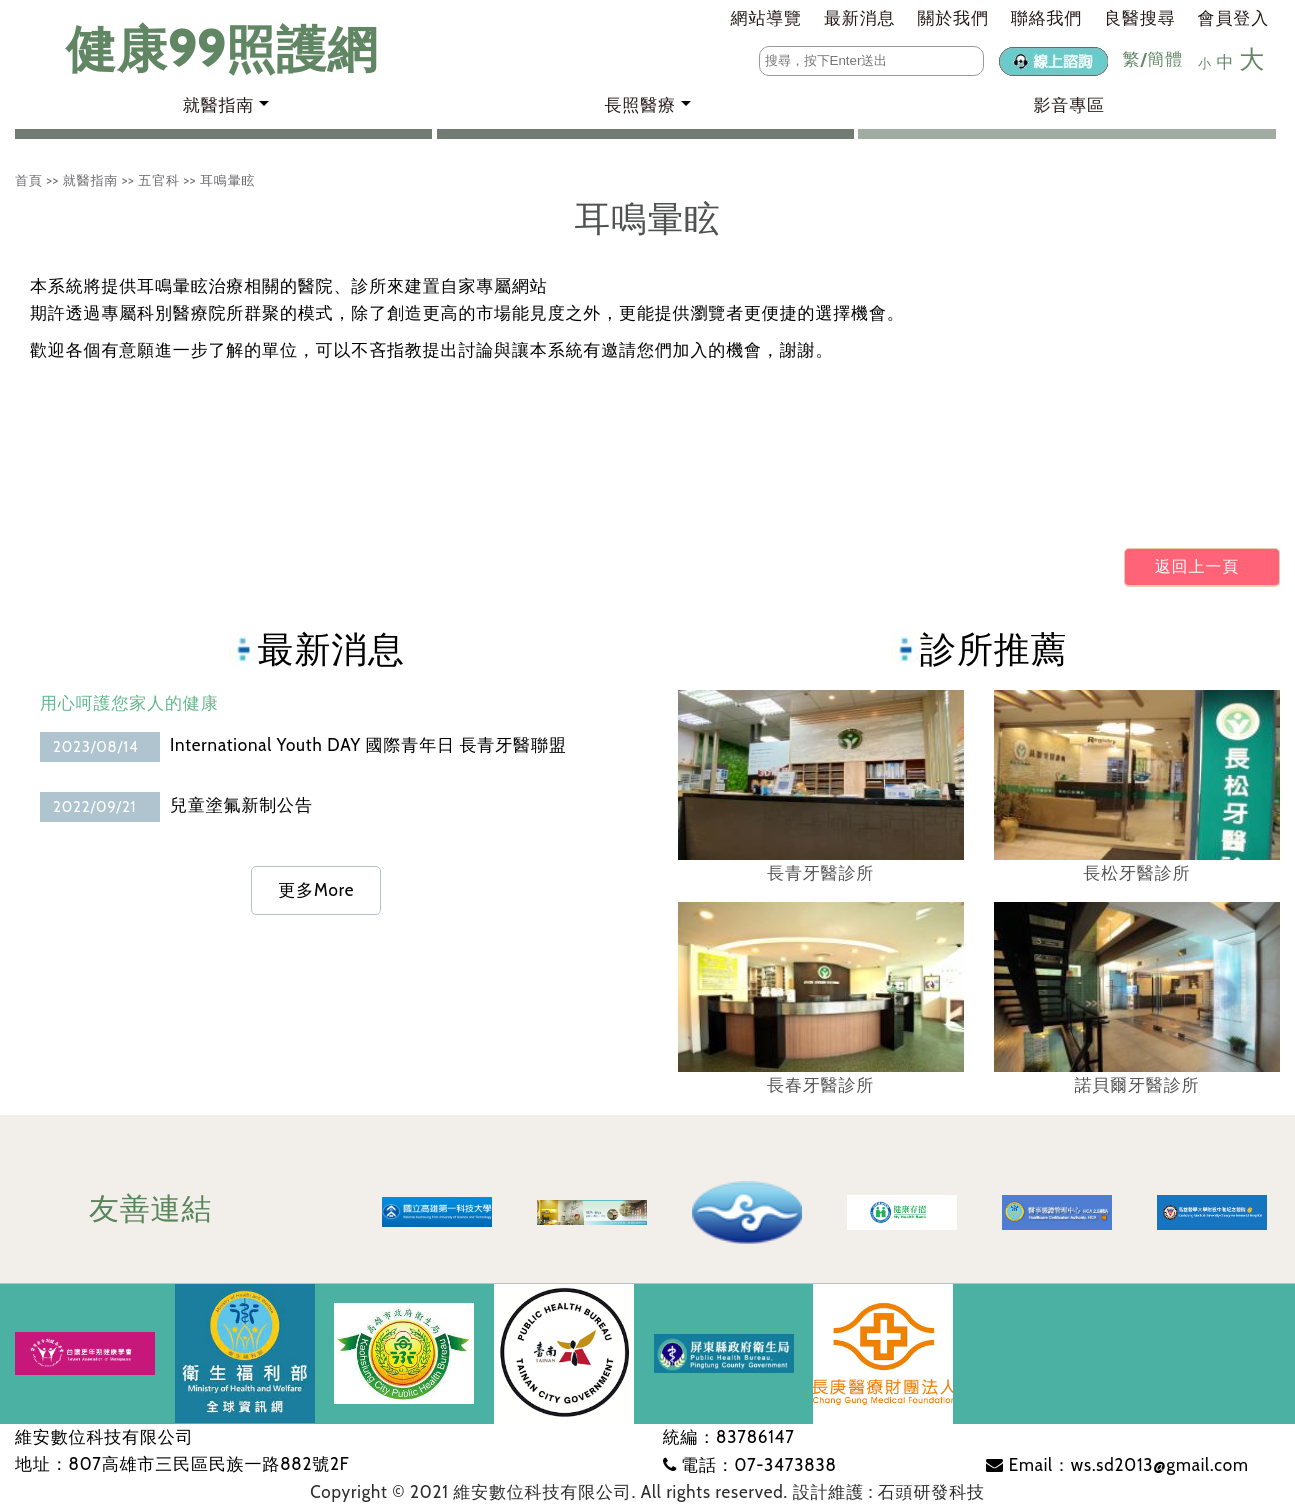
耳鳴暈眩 (227, 180)
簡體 (1165, 59)
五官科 (159, 180)
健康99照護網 (202, 49)
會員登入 (1233, 18)
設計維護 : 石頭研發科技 (889, 1492)
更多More (316, 890)
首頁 (29, 180)
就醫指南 (90, 180)
